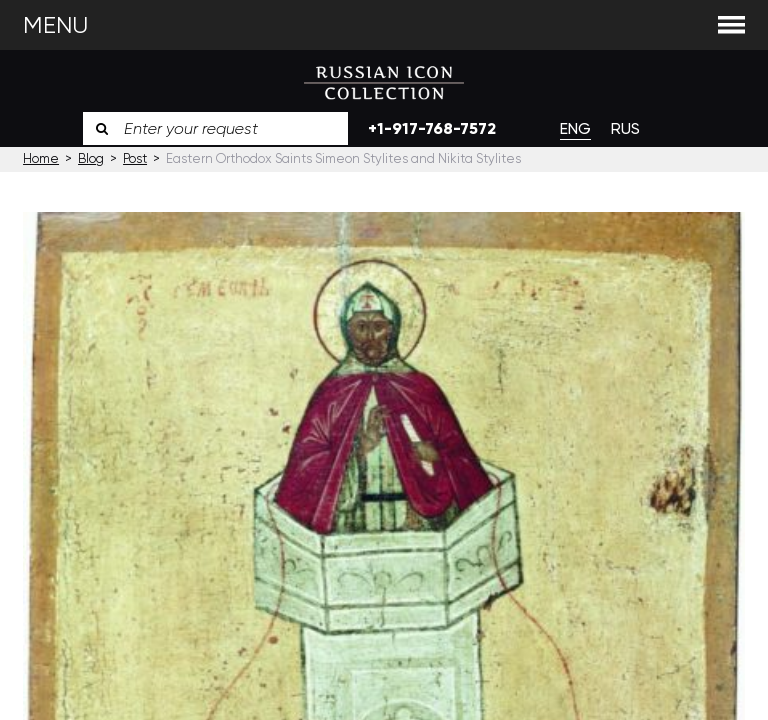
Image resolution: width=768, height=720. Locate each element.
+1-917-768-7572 (432, 128)
